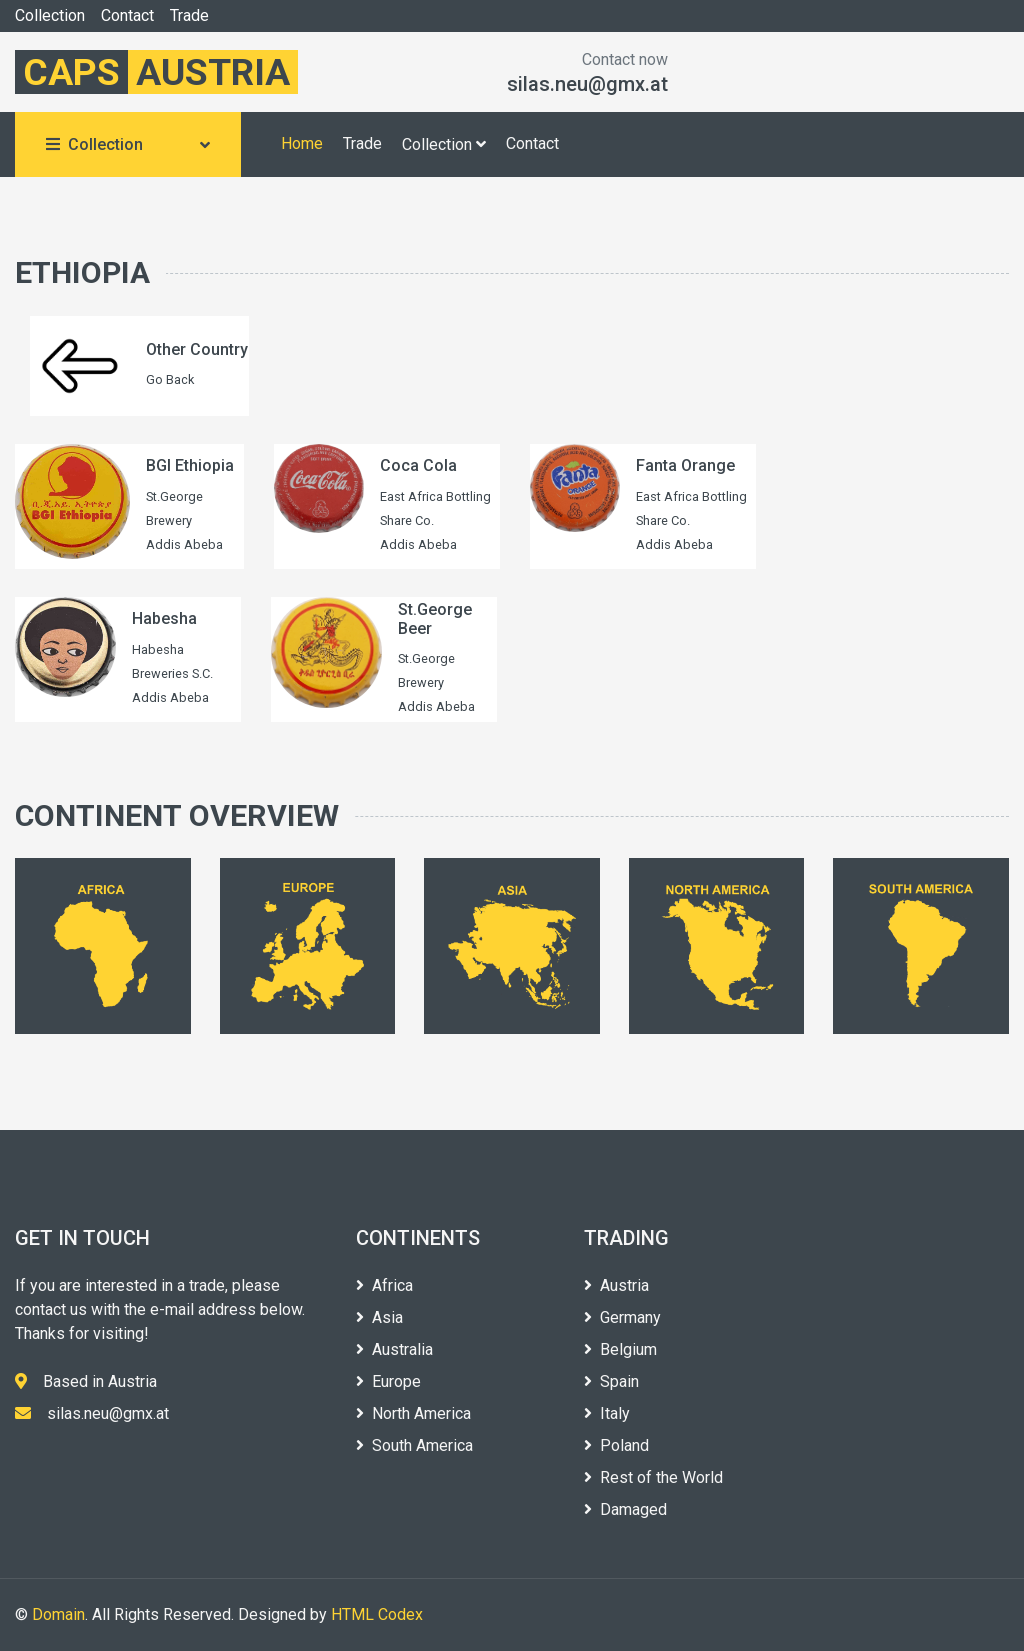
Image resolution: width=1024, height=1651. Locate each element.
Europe (388, 1381)
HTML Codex (377, 1614)
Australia (394, 1349)
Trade (189, 15)
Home (302, 143)
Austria (616, 1285)
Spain (611, 1381)
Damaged (625, 1509)
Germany (622, 1317)
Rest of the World (653, 1477)
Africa (384, 1285)
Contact (127, 15)
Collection (50, 15)
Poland (616, 1445)
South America (414, 1445)
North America (413, 1413)
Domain (58, 1614)
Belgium (620, 1349)
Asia (379, 1317)
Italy (607, 1413)
